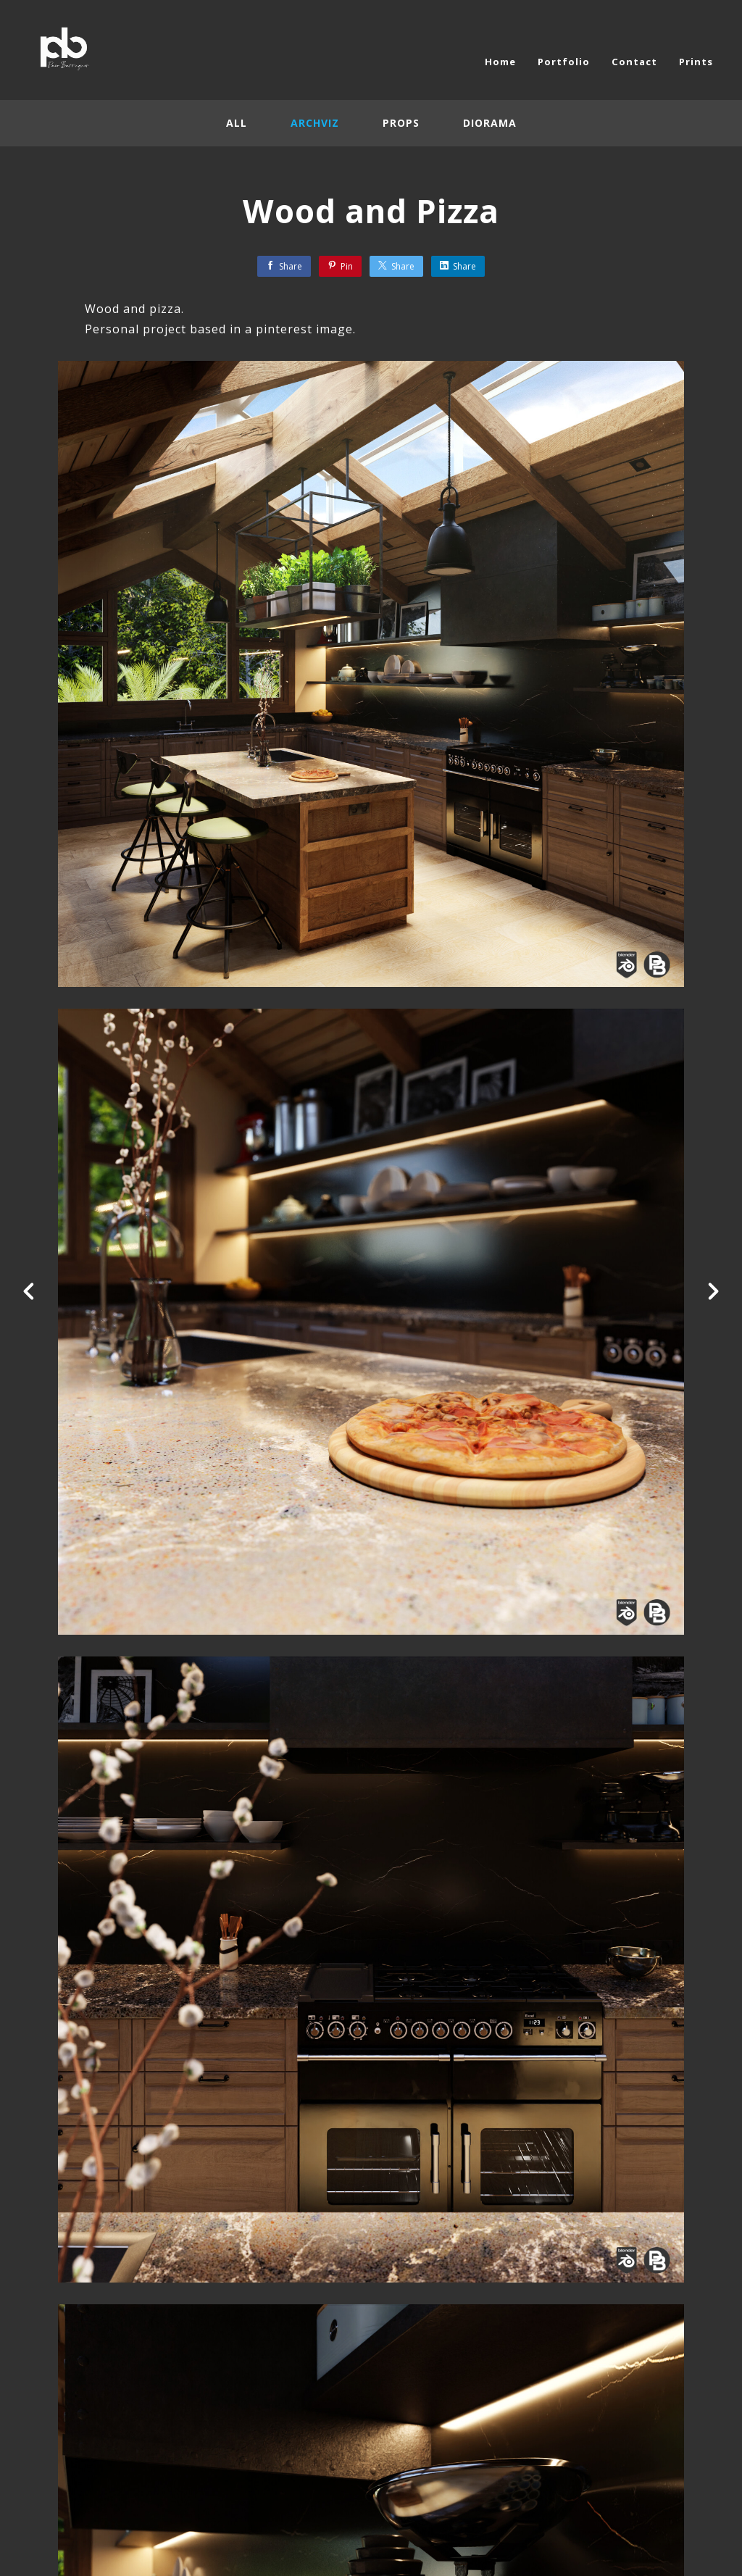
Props (401, 123)
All (236, 123)
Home (500, 61)
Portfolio (564, 61)
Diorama (490, 123)
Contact (634, 61)
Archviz (315, 123)
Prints (696, 61)
